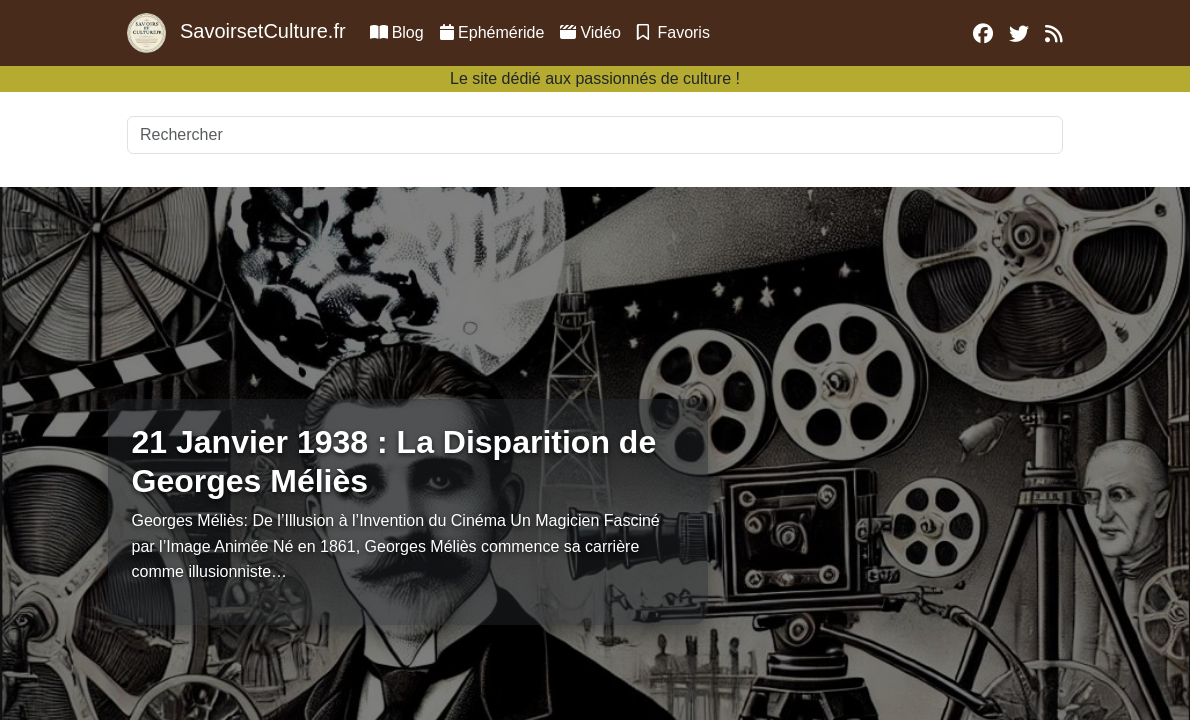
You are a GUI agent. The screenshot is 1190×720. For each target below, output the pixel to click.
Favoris (673, 32)
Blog (397, 32)
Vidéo (590, 32)
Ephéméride (492, 32)
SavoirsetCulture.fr (236, 33)
